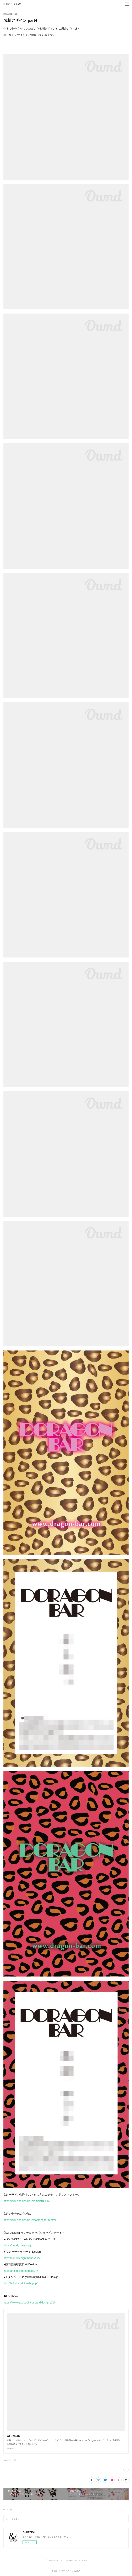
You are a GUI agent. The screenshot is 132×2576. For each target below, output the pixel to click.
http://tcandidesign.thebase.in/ (21, 2258)
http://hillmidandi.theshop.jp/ (20, 2283)
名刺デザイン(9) (9, 2460)
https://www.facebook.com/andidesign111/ (29, 2302)
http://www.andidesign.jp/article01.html (26, 2201)
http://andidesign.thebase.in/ (20, 2270)
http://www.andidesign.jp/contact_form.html (29, 2220)
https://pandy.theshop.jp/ (18, 2245)
